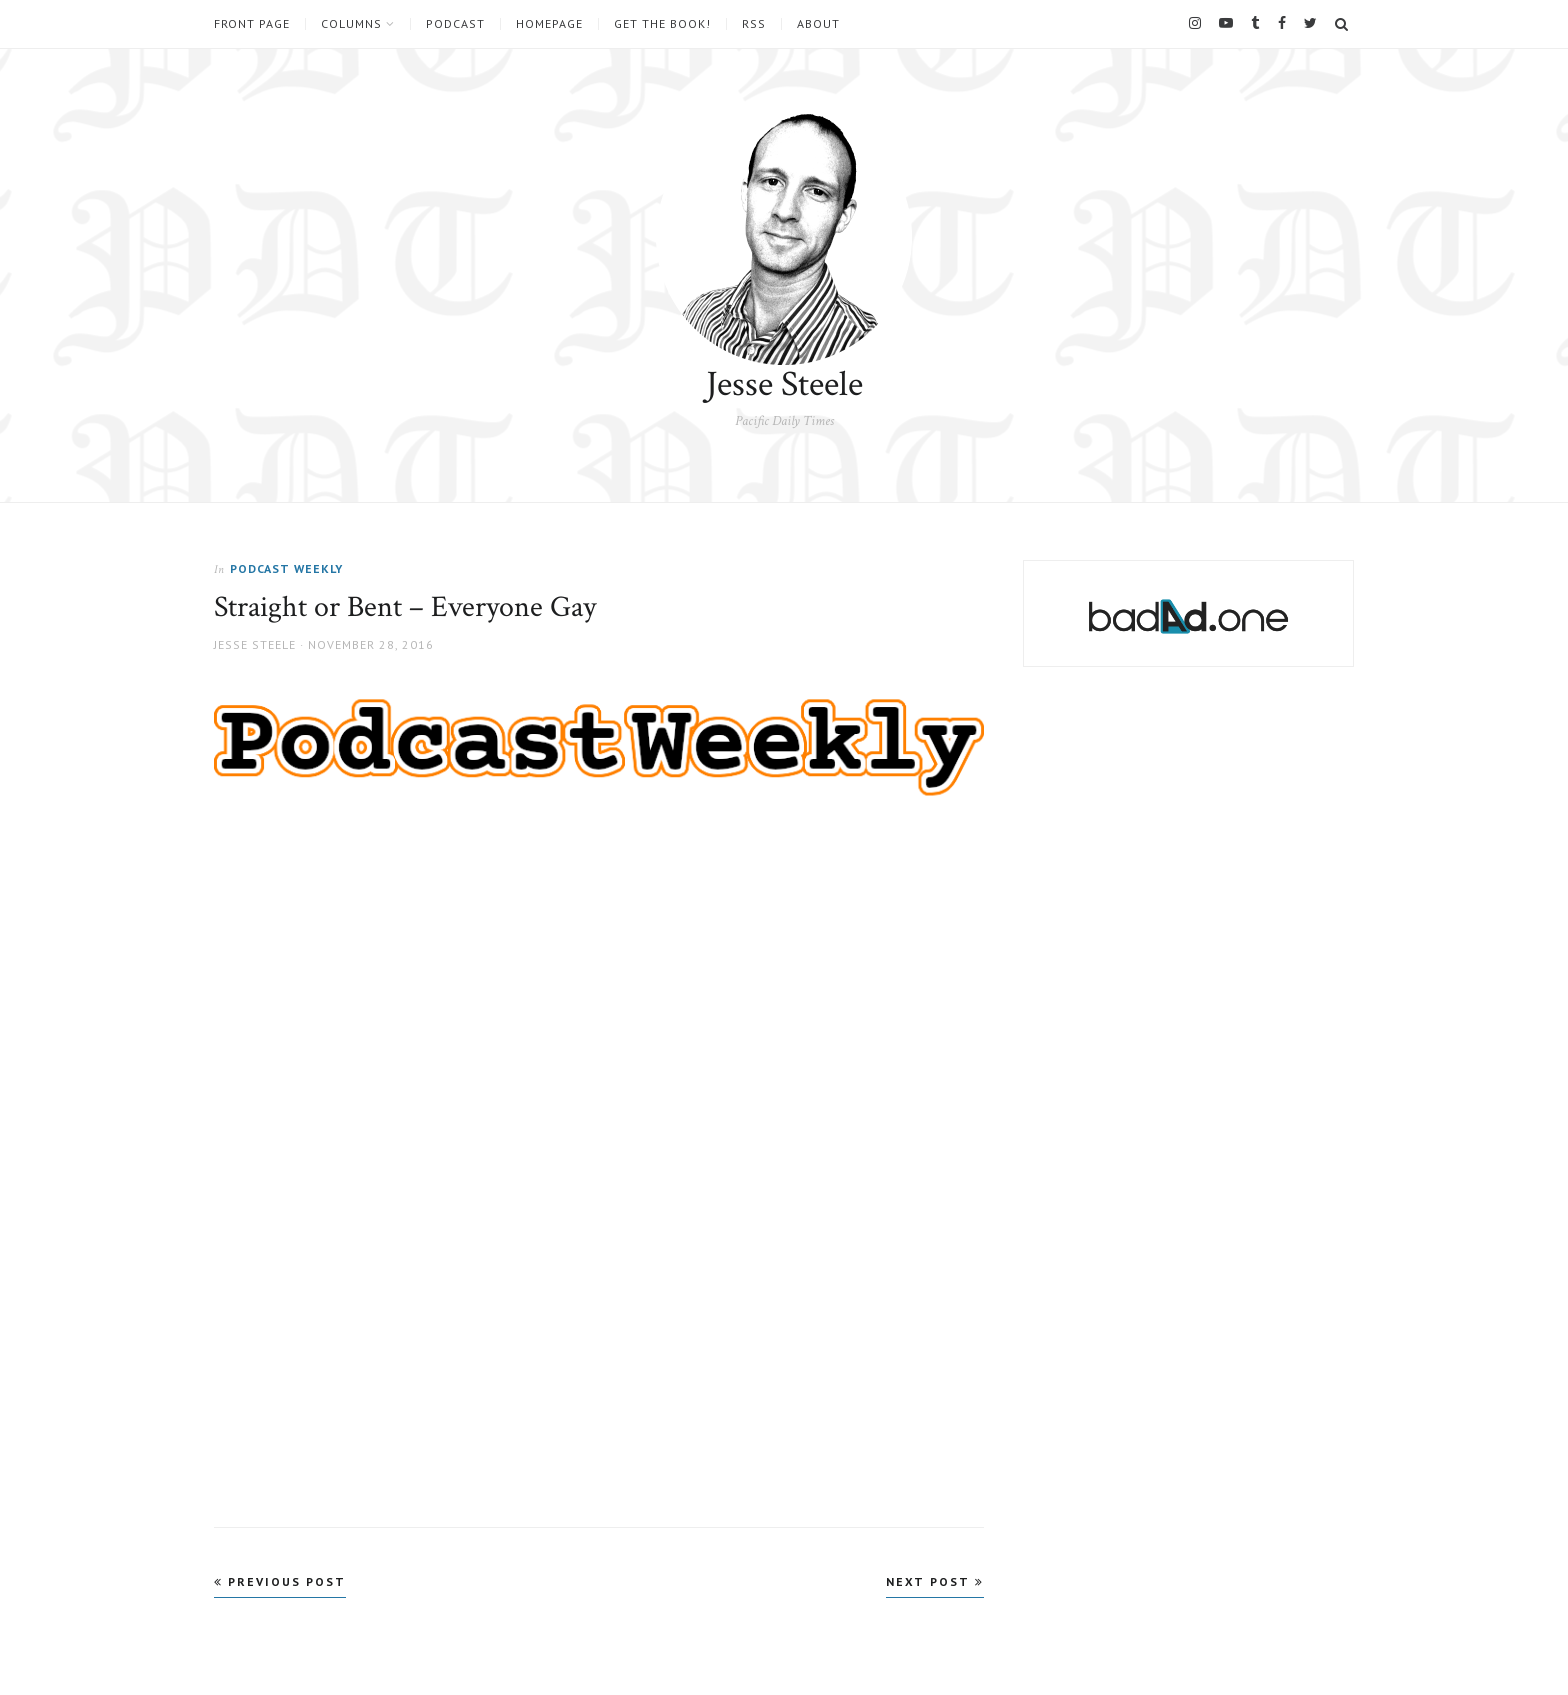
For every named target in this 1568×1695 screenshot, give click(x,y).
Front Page (252, 24)
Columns (351, 24)
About (818, 24)
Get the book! (662, 24)
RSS (754, 24)
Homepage (549, 24)
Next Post (935, 1581)
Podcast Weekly (286, 568)
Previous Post (280, 1581)
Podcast (455, 24)
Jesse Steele (784, 384)
